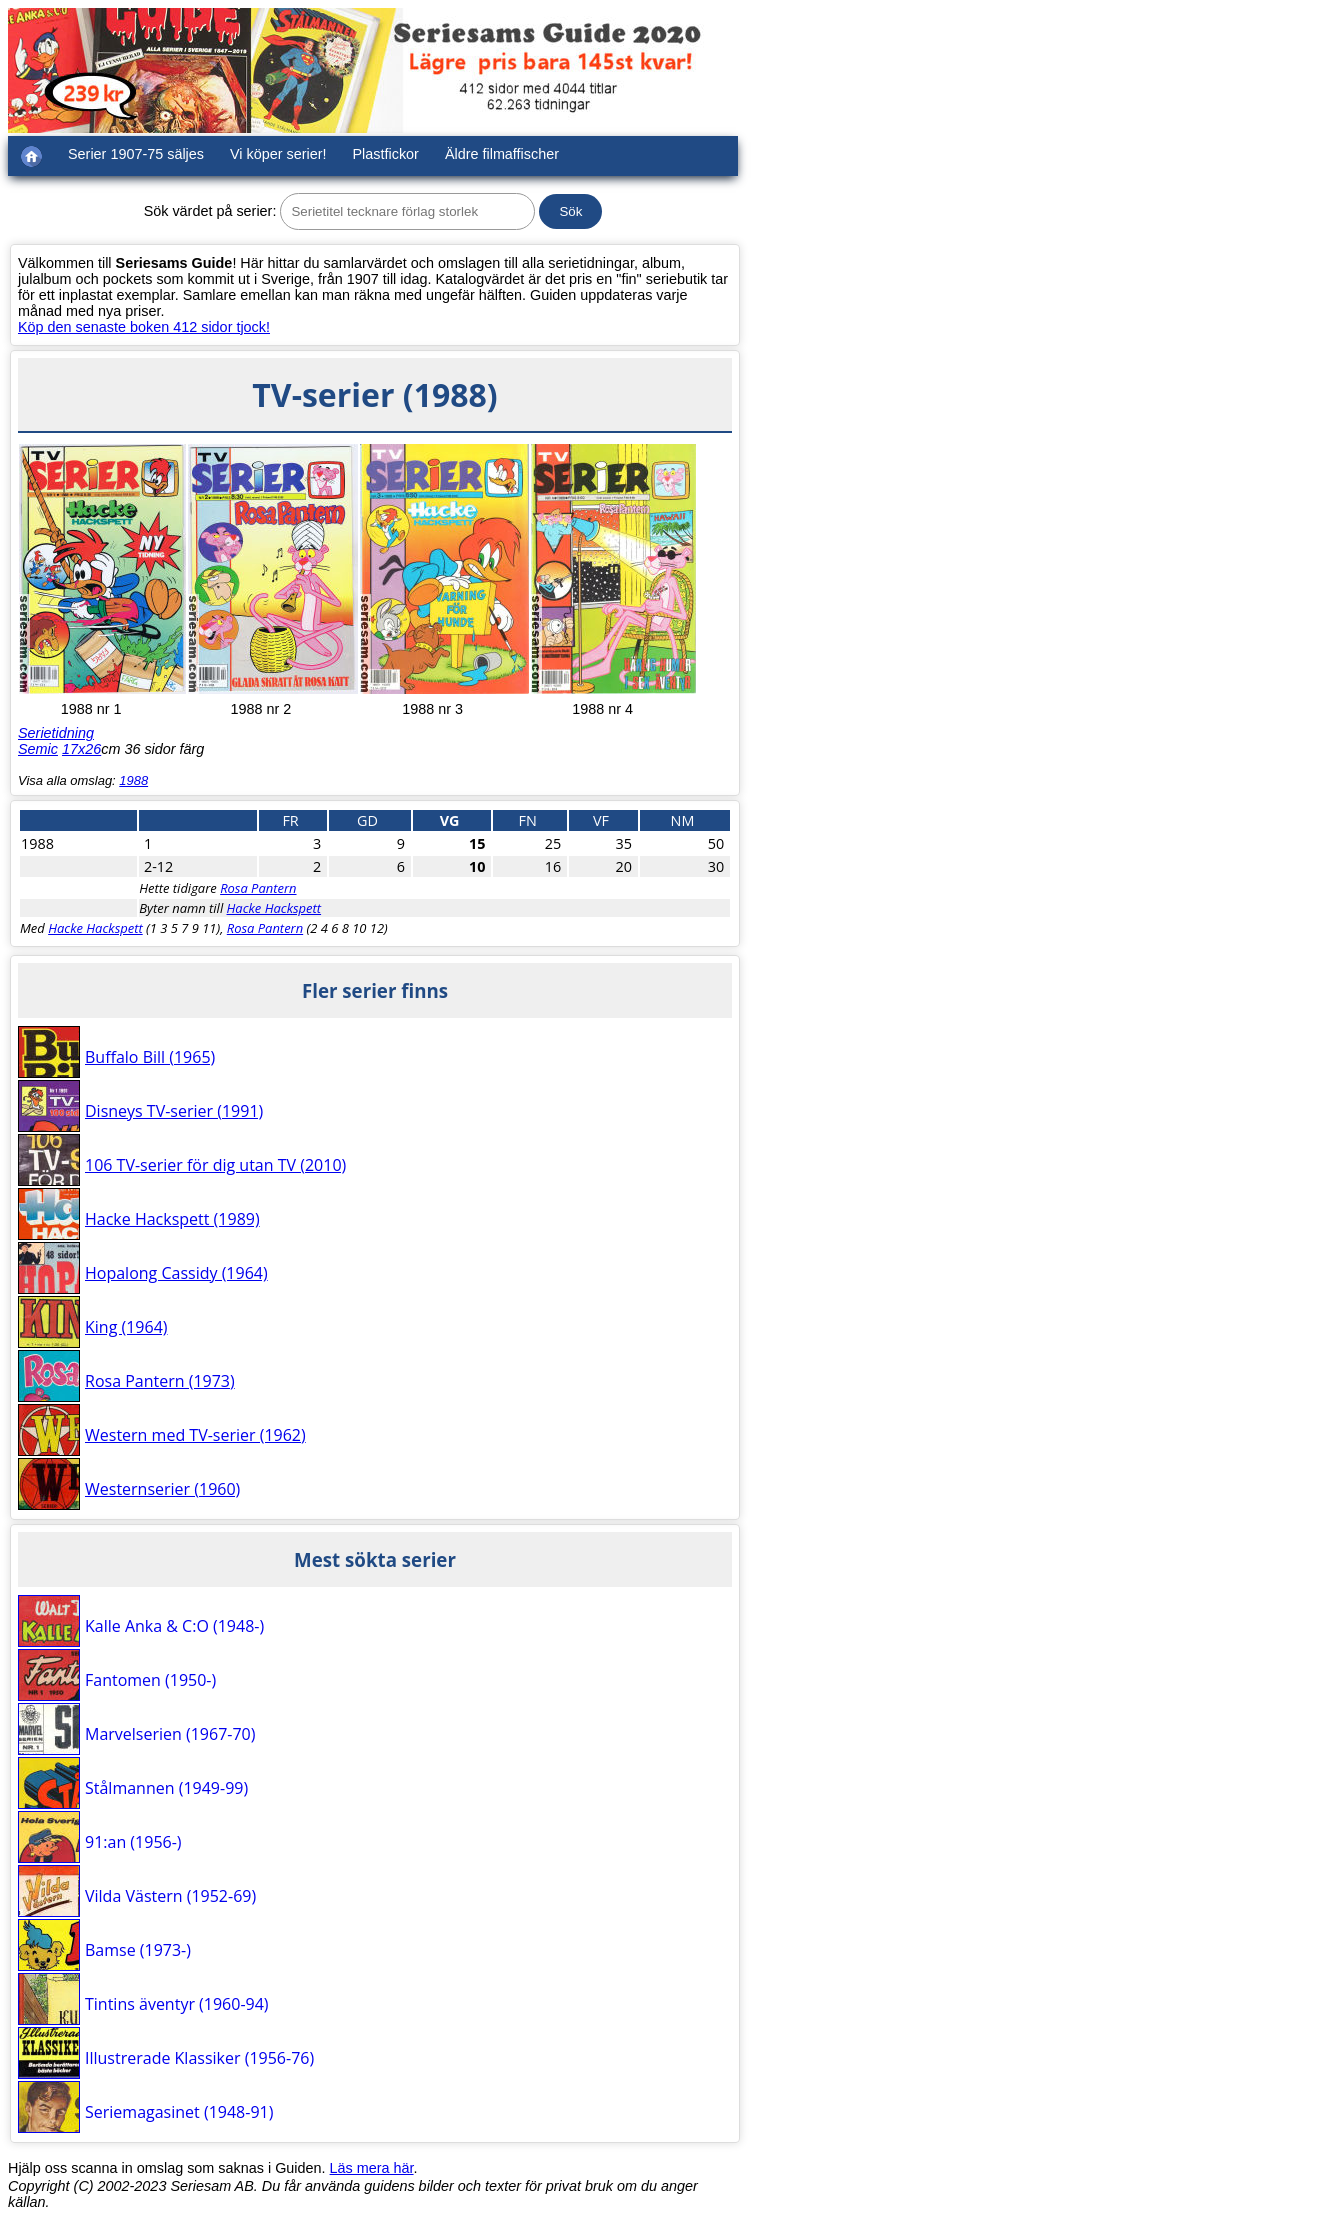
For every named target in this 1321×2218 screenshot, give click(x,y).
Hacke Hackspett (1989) (172, 1219)
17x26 (81, 749)
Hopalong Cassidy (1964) (176, 1273)
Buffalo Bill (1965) (150, 1057)
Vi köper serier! (278, 154)
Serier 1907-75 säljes (136, 154)
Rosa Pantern (258, 888)
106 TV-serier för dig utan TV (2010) (215, 1165)
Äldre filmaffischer (502, 154)
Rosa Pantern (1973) (160, 1381)
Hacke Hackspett (274, 908)
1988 (133, 780)
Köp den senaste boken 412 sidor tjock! (144, 327)
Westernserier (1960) (162, 1489)
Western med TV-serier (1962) (195, 1435)
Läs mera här (372, 2168)
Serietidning (56, 733)
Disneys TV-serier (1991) (174, 1111)
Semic (38, 749)
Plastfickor (386, 154)
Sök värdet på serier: (210, 211)
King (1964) (126, 1327)
